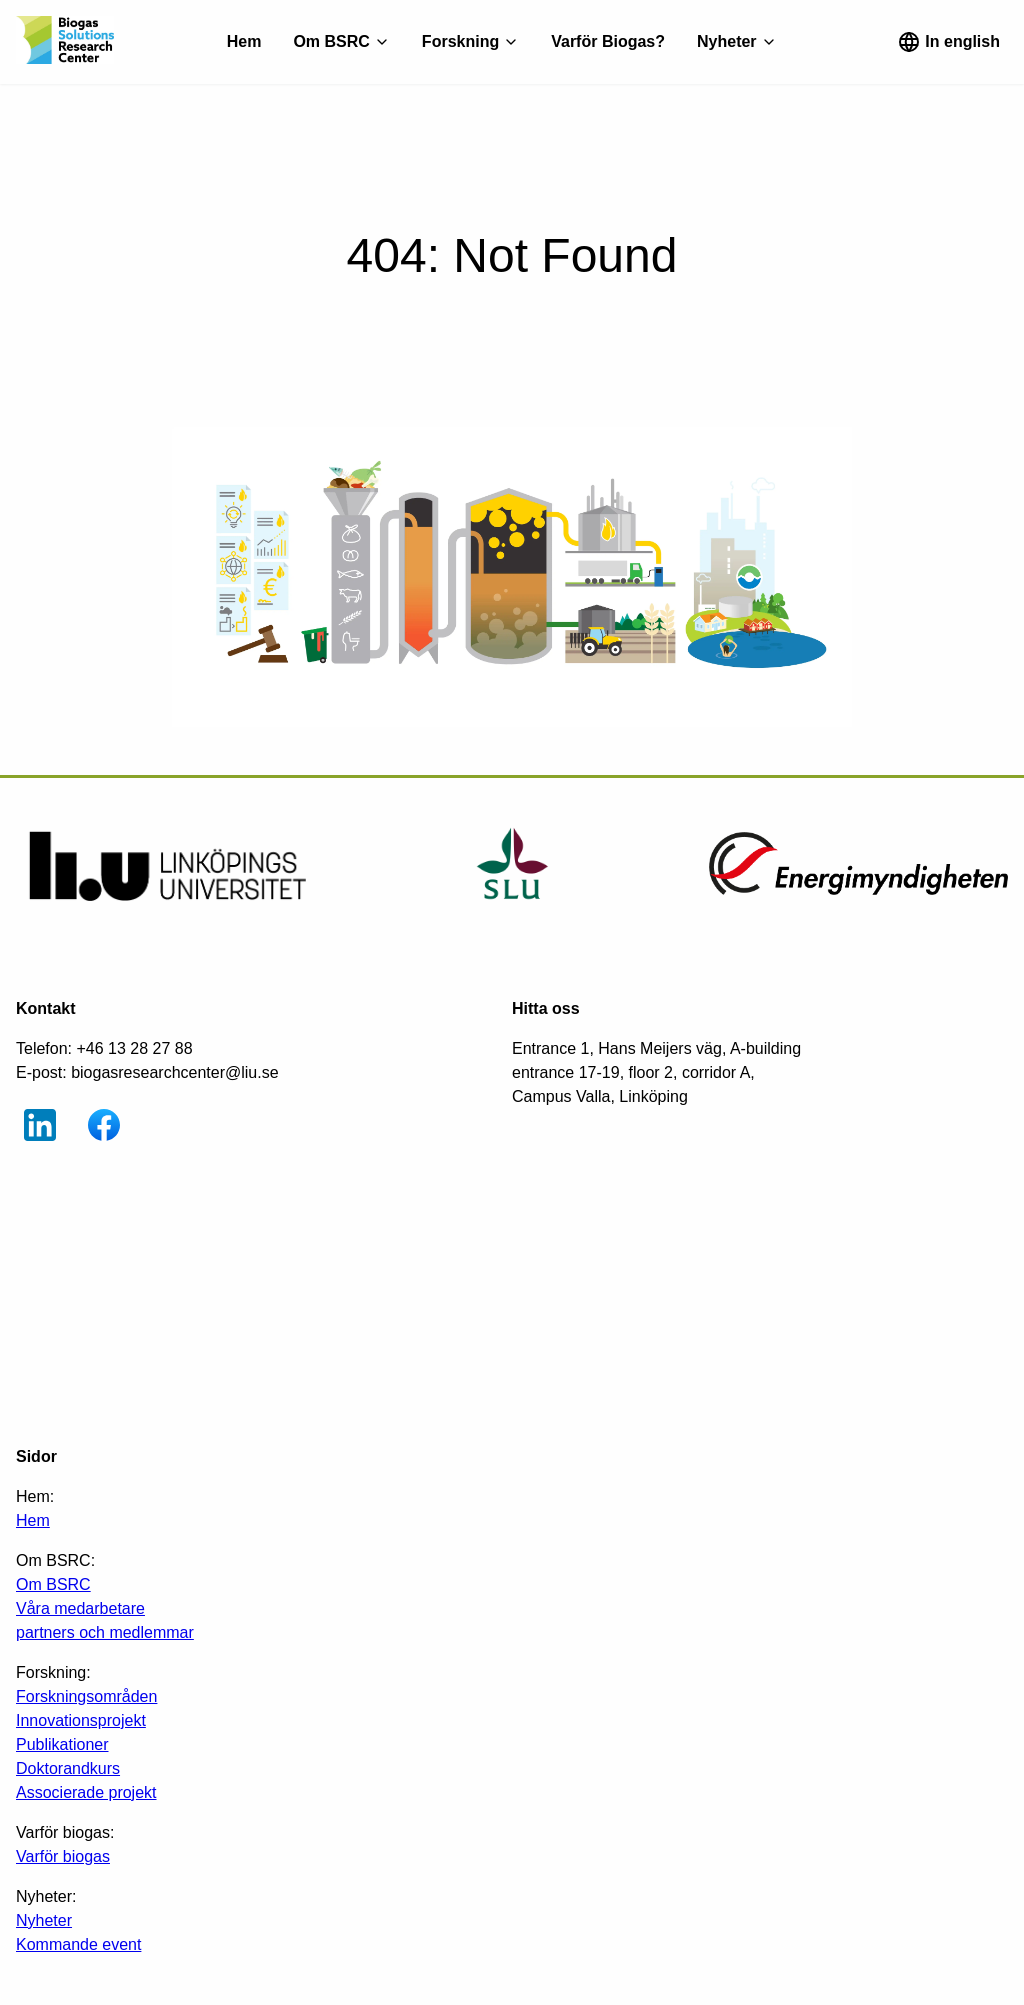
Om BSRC (53, 1584)
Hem (244, 41)
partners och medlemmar (105, 1632)
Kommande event (78, 1944)
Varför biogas (63, 1856)
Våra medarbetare (80, 1608)
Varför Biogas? (608, 41)
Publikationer (62, 1744)
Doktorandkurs (68, 1768)
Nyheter (44, 1920)
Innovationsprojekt (81, 1720)
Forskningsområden (86, 1696)
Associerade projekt (86, 1792)
